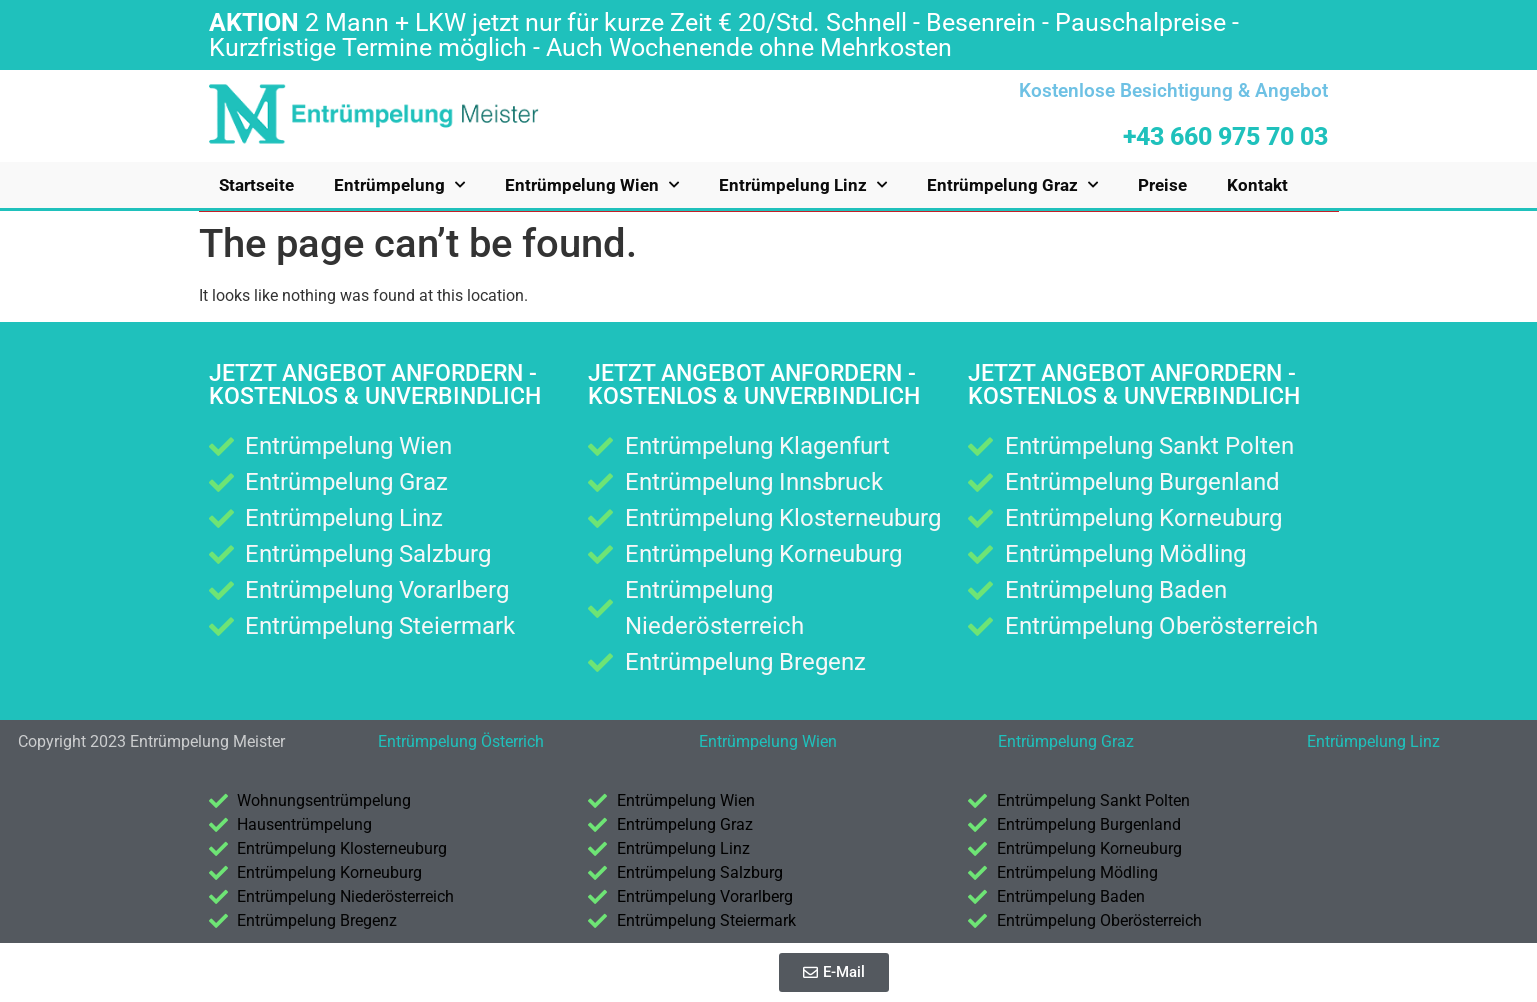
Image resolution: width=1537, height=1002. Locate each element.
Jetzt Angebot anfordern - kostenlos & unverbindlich (375, 385)
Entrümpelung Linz (803, 185)
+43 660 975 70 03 (1225, 136)
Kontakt (1257, 185)
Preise (1162, 185)
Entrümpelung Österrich (461, 741)
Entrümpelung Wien (592, 185)
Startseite (256, 185)
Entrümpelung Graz (1012, 185)
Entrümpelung (399, 185)
